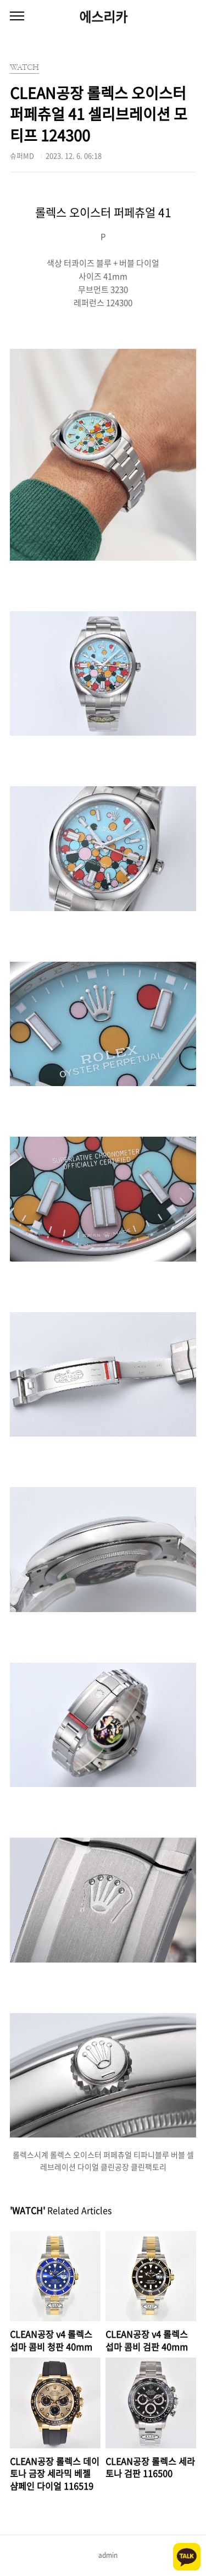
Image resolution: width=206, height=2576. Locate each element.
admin (108, 2555)
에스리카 (103, 16)
